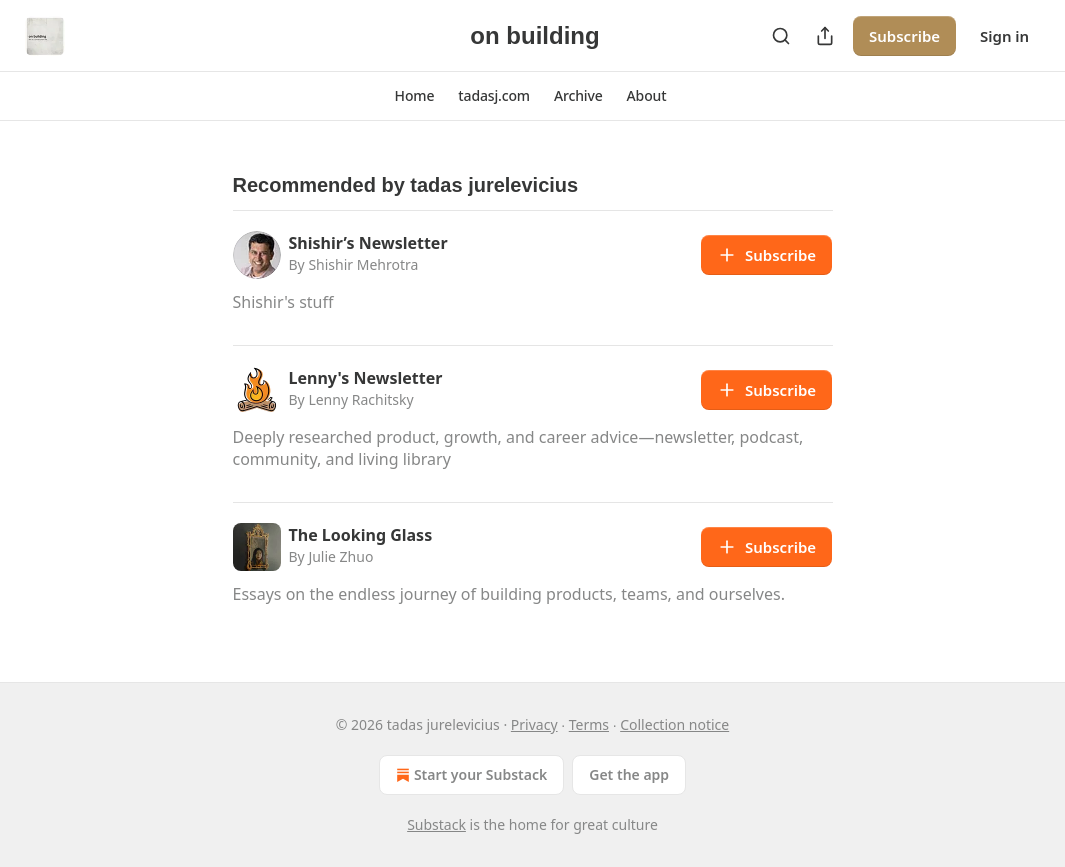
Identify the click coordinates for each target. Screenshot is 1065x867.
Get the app (629, 774)
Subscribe (904, 36)
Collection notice (674, 724)
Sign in (1004, 36)
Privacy (534, 724)
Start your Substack (469, 775)
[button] (415, 96)
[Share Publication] (825, 36)
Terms (589, 724)
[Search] (781, 36)
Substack (436, 824)
